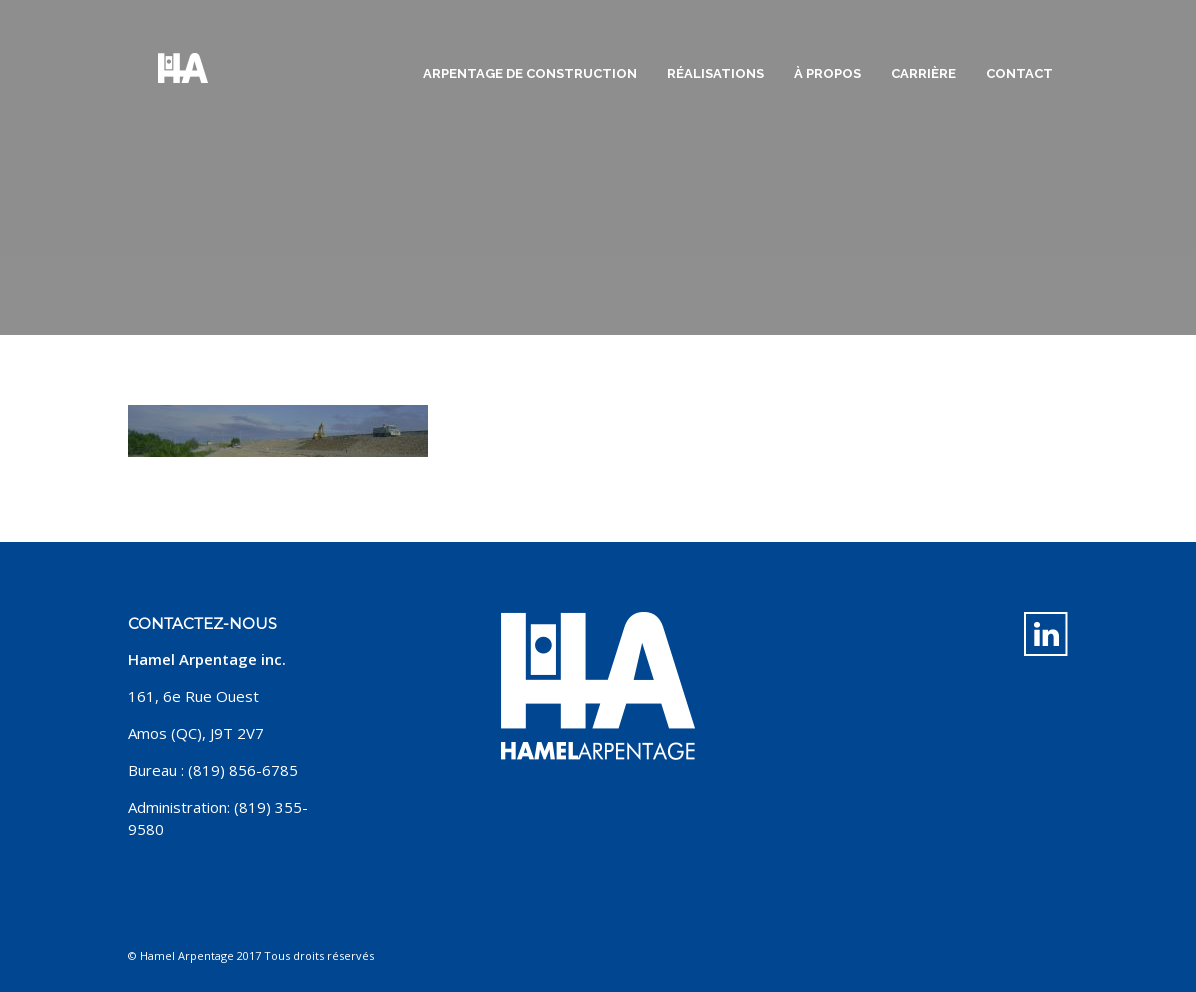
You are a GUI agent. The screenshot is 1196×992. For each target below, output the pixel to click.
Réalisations (715, 73)
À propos (827, 73)
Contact (1019, 73)
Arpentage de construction (530, 73)
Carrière (923, 73)
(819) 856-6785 (243, 770)
